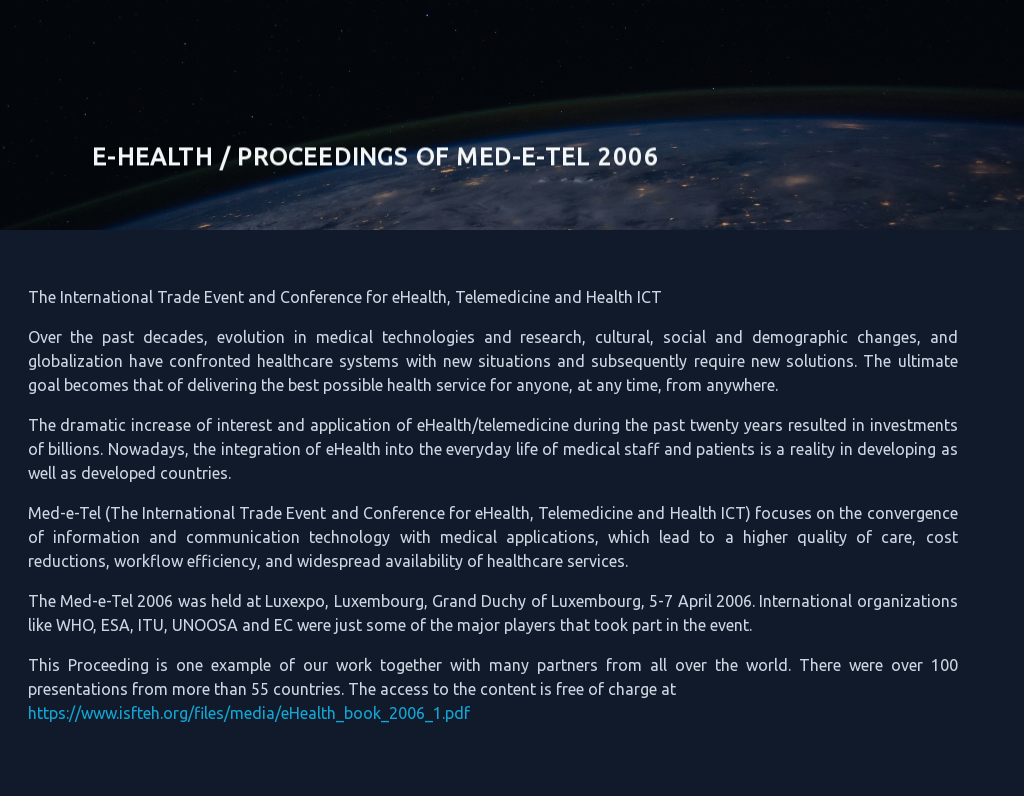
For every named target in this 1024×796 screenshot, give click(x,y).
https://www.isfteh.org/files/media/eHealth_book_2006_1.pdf (235, 713)
